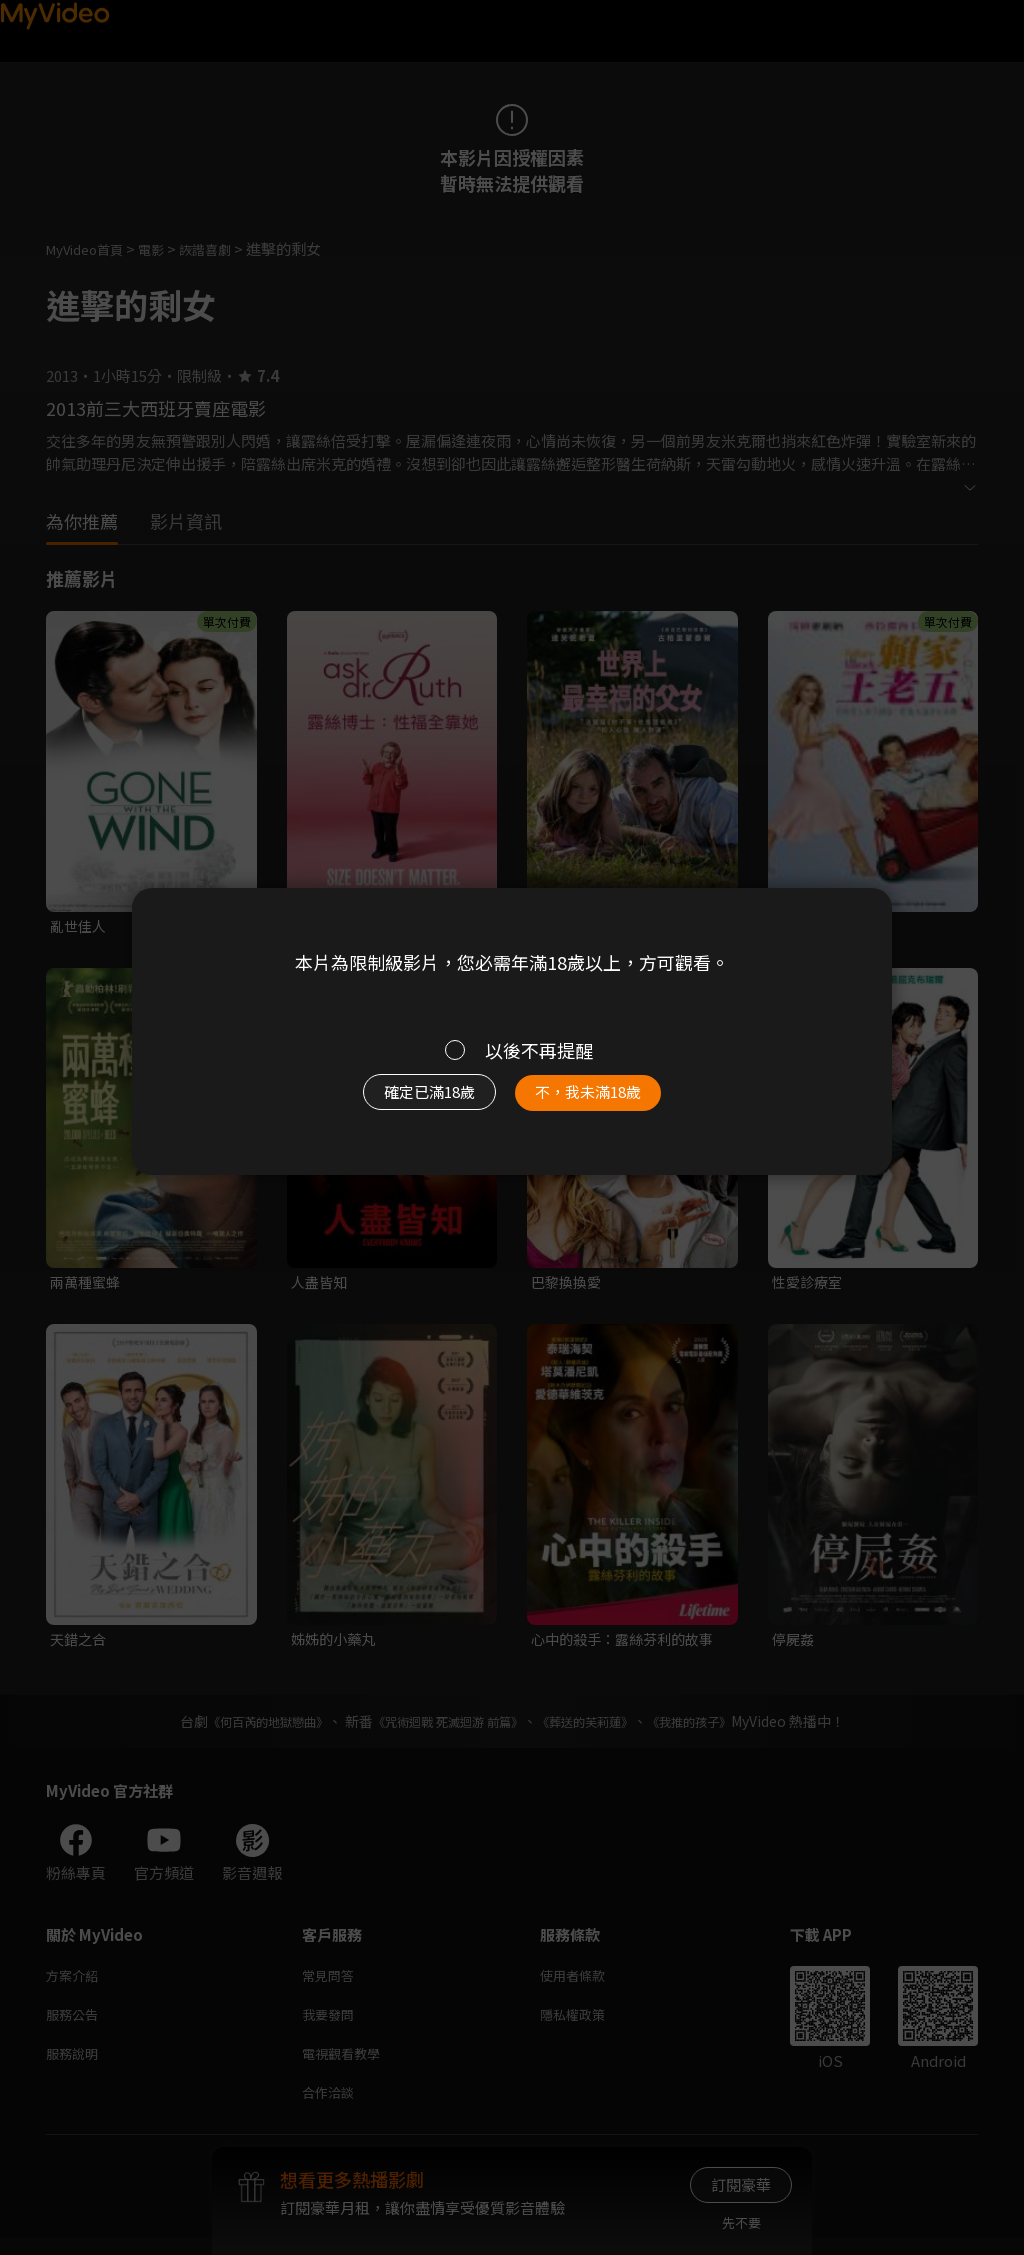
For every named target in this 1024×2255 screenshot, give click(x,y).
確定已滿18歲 (407, 1102)
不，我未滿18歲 (610, 1102)
